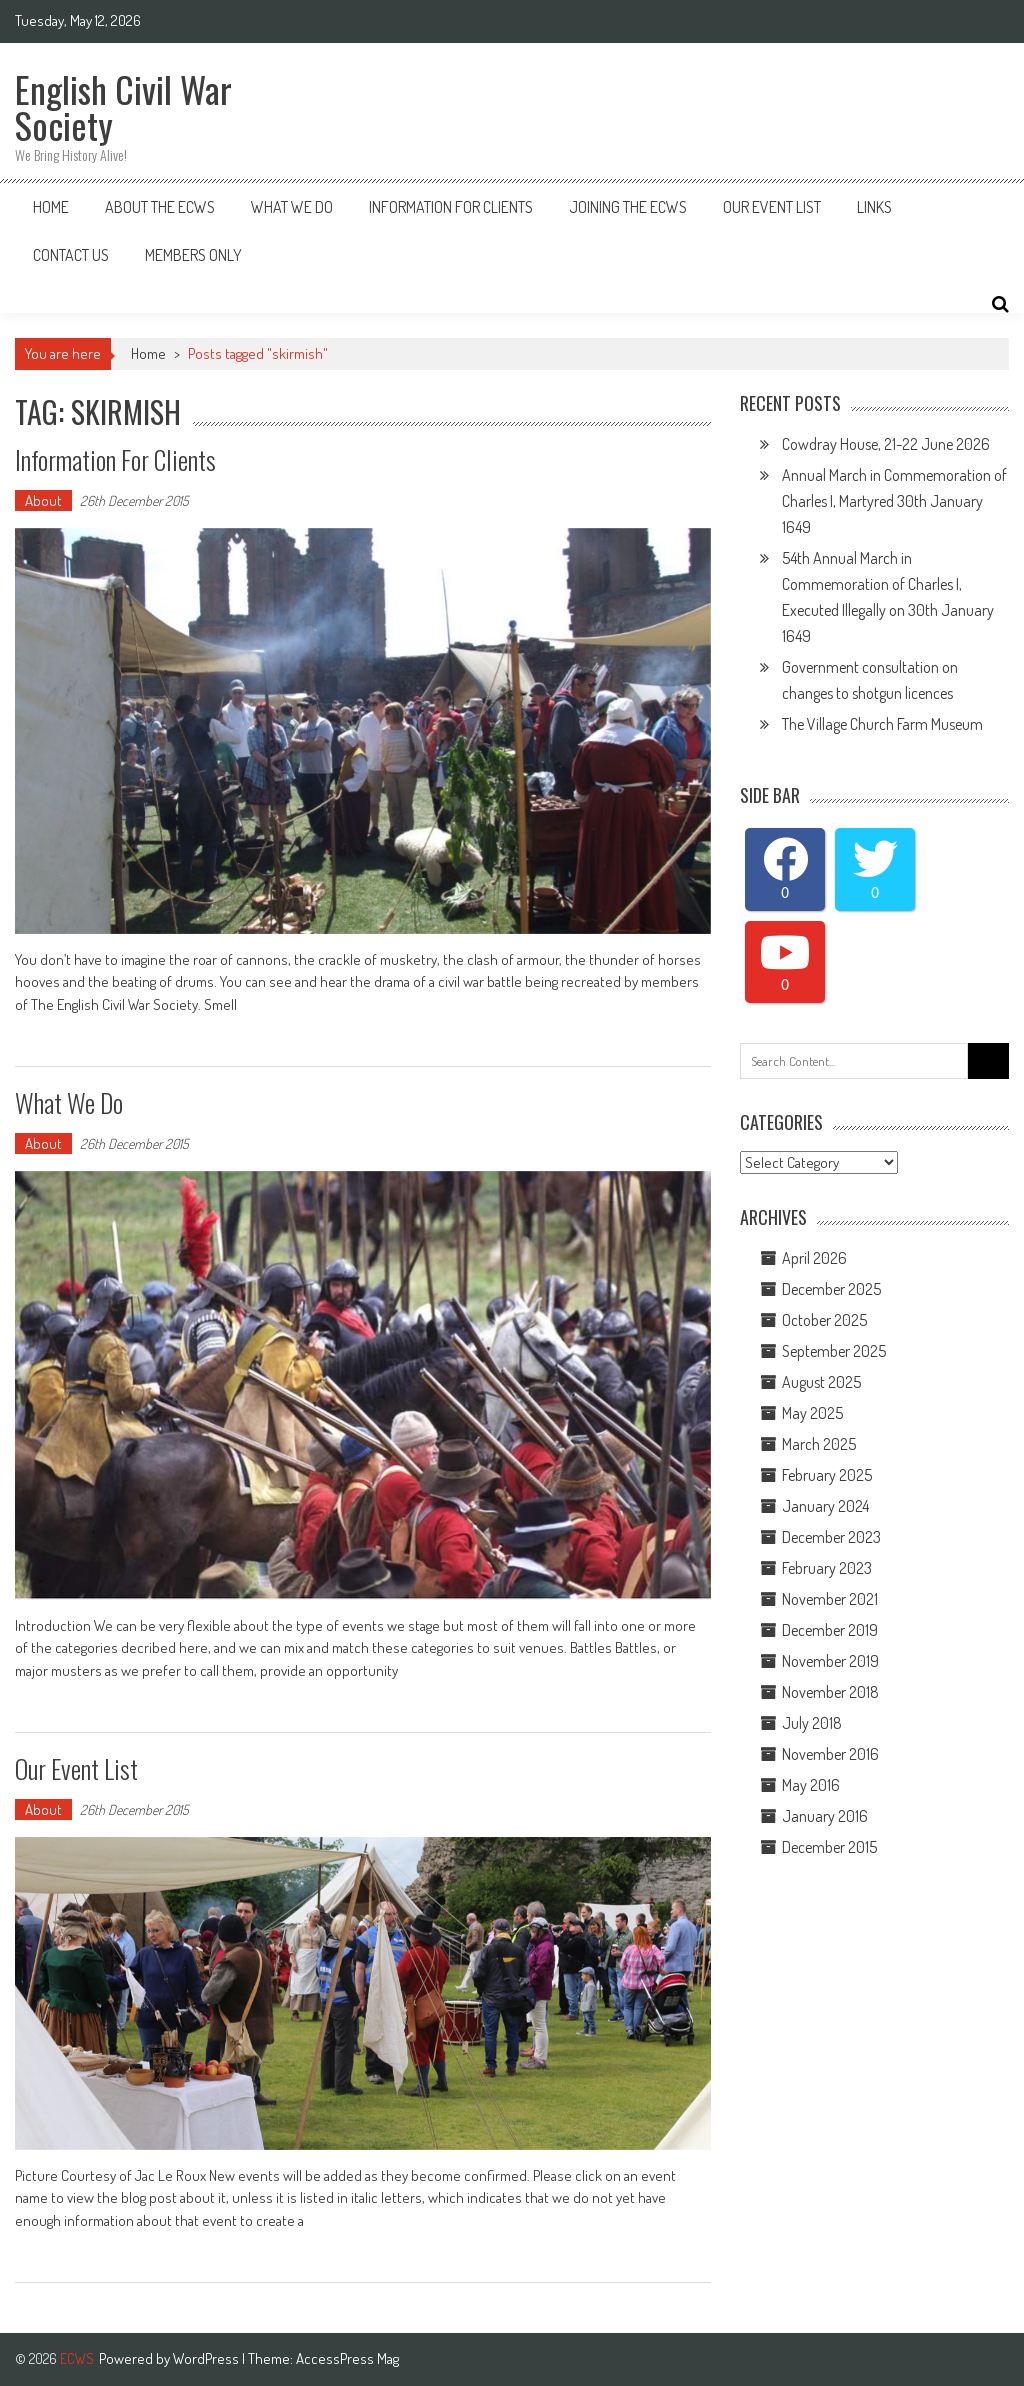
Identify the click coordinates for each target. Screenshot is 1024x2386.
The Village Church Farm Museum (882, 724)
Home (51, 207)
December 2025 (831, 1289)
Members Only (193, 255)
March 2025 (819, 1444)
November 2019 (830, 1661)
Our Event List (772, 207)
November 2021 (830, 1599)
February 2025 (827, 1475)
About (43, 500)
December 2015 (829, 1847)
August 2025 (821, 1382)
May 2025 (812, 1413)
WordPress (207, 2358)
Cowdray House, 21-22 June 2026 (886, 444)
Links (874, 207)
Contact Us (71, 255)
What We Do (292, 207)
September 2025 (834, 1351)
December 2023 (831, 1537)
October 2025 (824, 1320)
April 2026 (814, 1258)
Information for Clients (451, 207)
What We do (69, 1102)
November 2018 (830, 1692)
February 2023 (827, 1568)
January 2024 (825, 1506)
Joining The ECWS (628, 207)
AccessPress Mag (347, 2358)
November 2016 (830, 1754)
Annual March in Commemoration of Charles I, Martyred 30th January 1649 (894, 501)
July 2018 (812, 1723)
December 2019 (830, 1630)
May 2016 (811, 1785)
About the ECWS (160, 207)
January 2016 (825, 1816)
